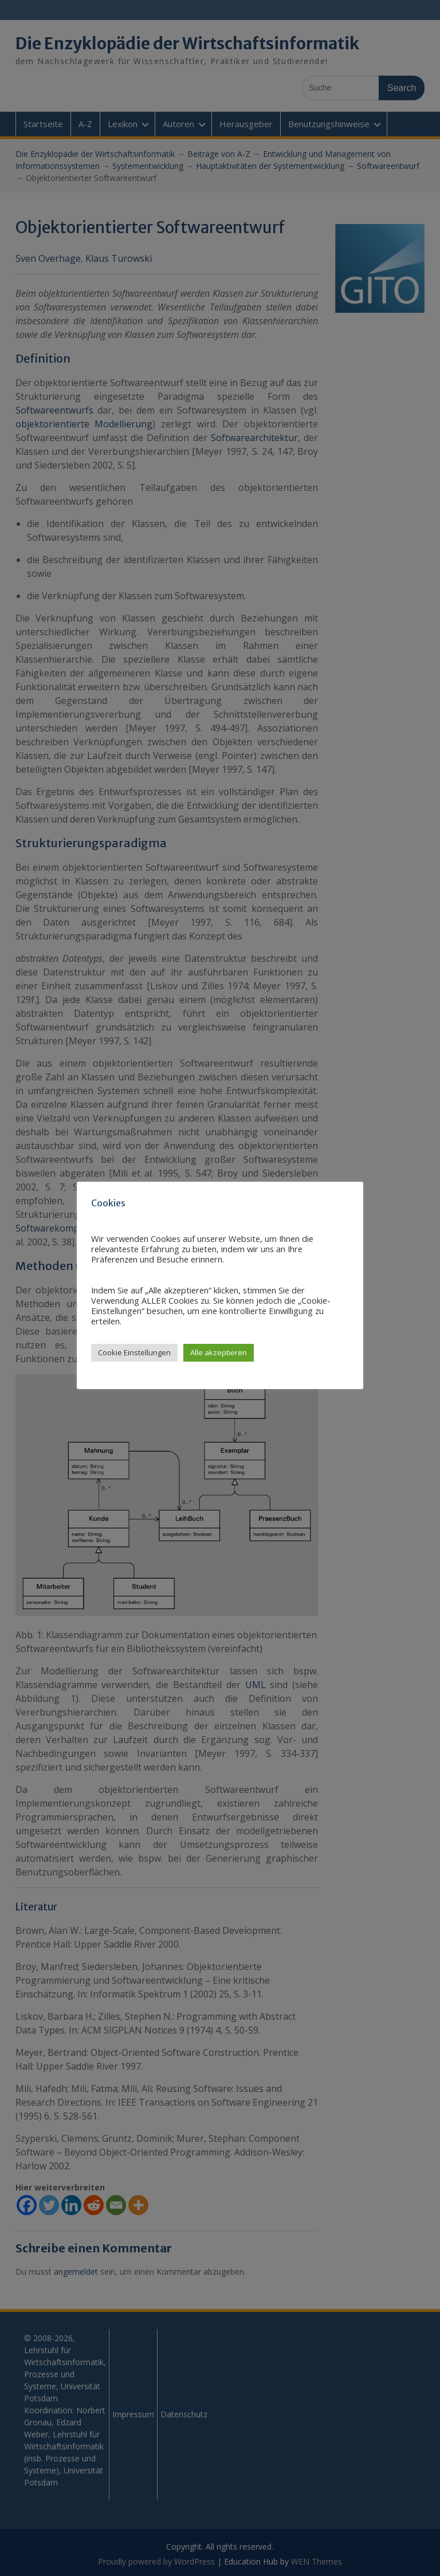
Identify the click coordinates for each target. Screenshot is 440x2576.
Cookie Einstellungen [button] (134, 1352)
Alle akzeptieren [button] (218, 1352)
